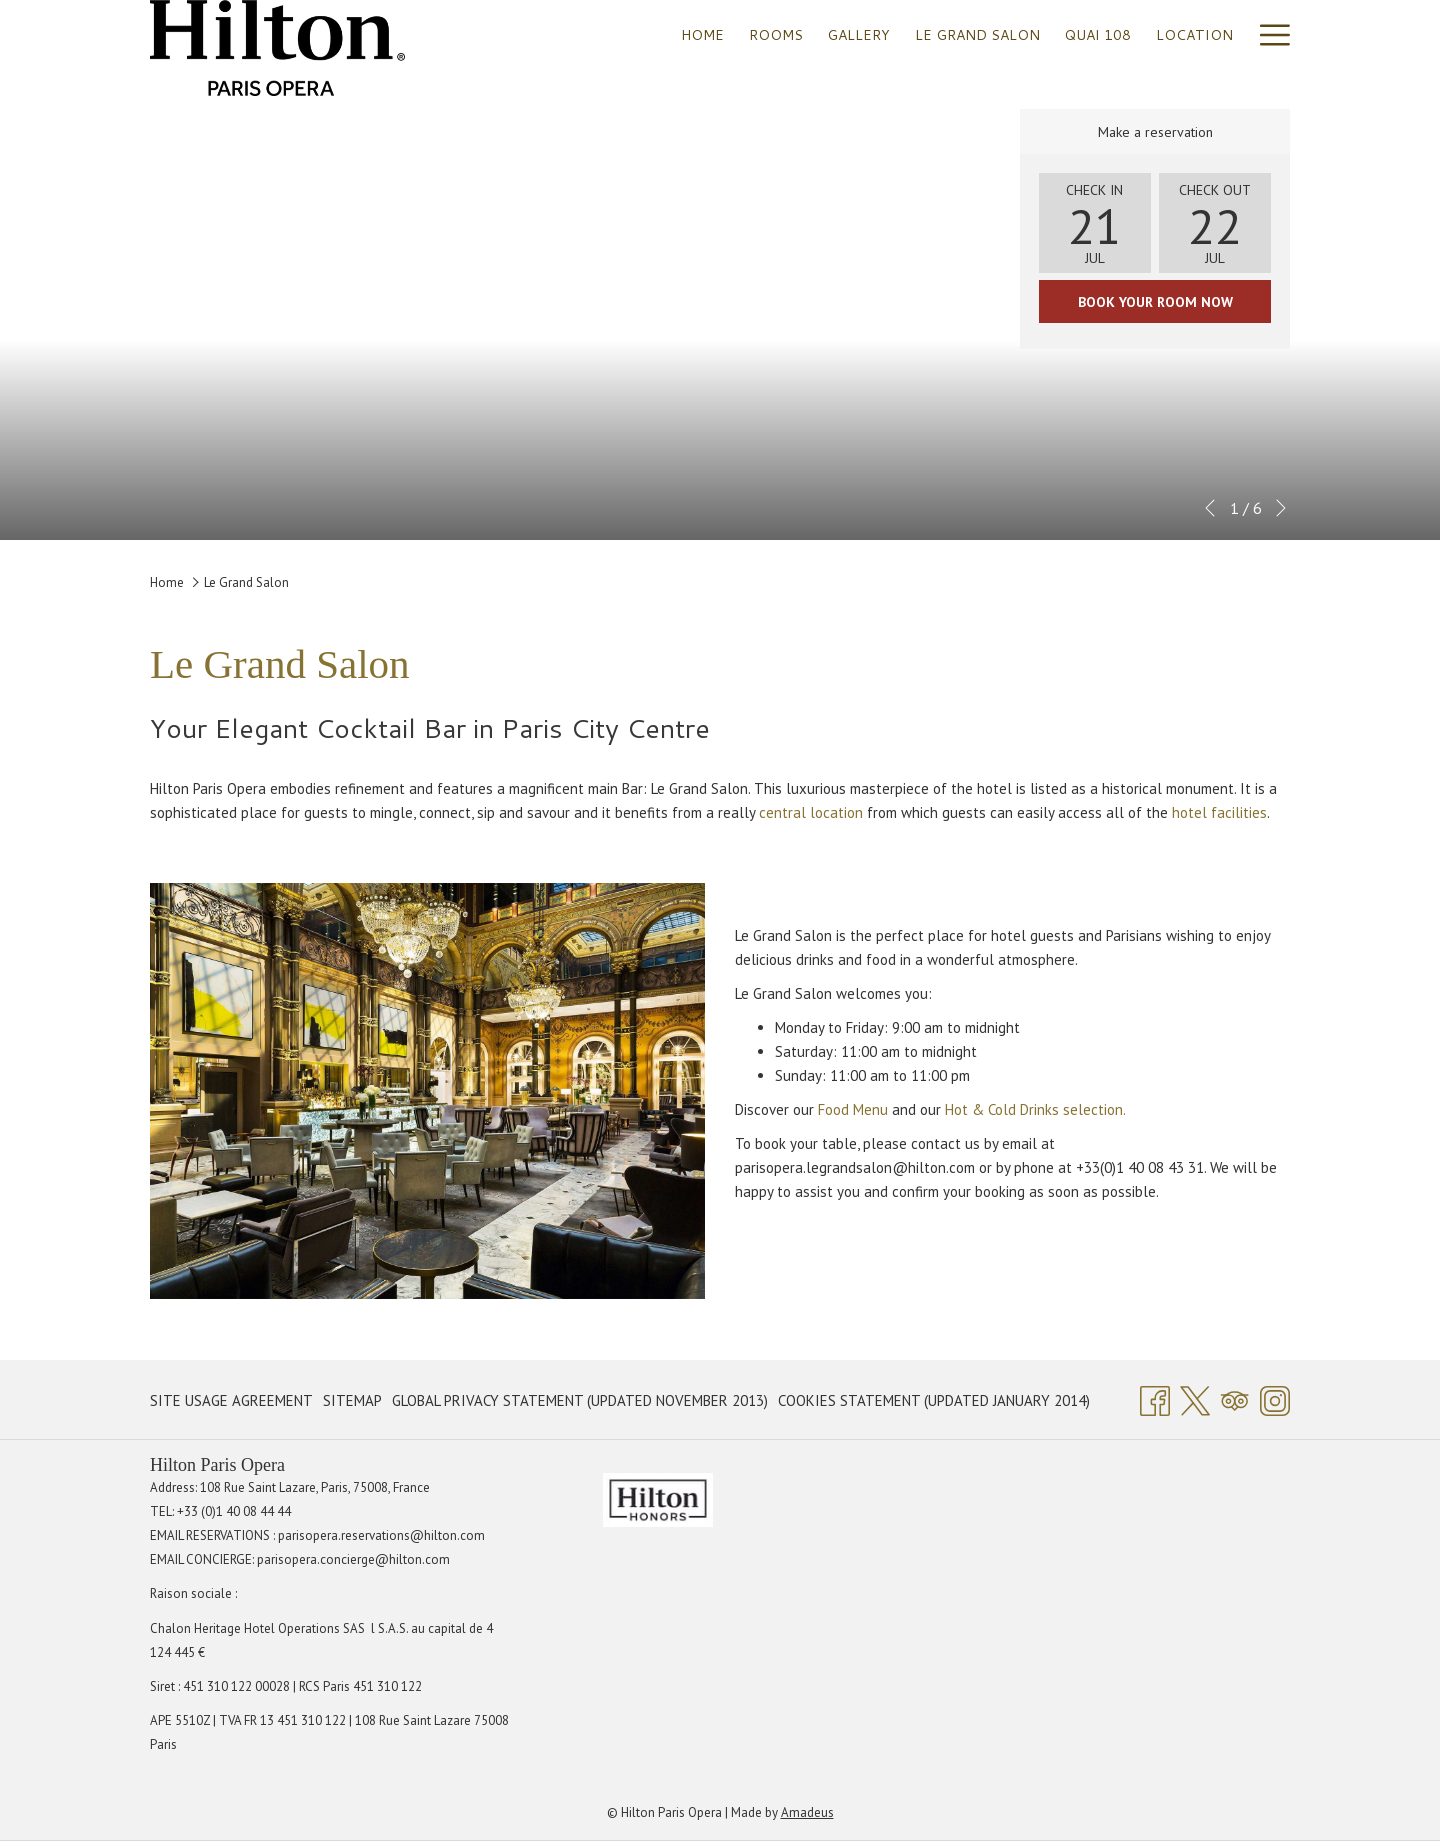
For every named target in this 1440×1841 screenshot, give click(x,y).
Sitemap (352, 1400)
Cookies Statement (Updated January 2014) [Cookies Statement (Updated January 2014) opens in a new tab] (934, 1404)
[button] (1095, 223)
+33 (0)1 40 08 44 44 (234, 1511)
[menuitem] (703, 34)
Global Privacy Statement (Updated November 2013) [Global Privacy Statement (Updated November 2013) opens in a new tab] (580, 1404)
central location (811, 812)
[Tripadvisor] (1235, 1397)
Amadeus (807, 1812)
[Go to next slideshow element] (1281, 508)
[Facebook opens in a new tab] (1155, 1397)
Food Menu (853, 1109)
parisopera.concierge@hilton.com (353, 1559)
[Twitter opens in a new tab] (1195, 1397)
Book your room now (1155, 302)
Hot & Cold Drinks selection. (1037, 1109)
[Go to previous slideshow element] (1210, 508)
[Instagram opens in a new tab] (1275, 1397)
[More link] (1267, 34)
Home (167, 582)
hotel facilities (1219, 812)
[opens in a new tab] (658, 1498)
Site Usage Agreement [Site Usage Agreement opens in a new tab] (231, 1404)
